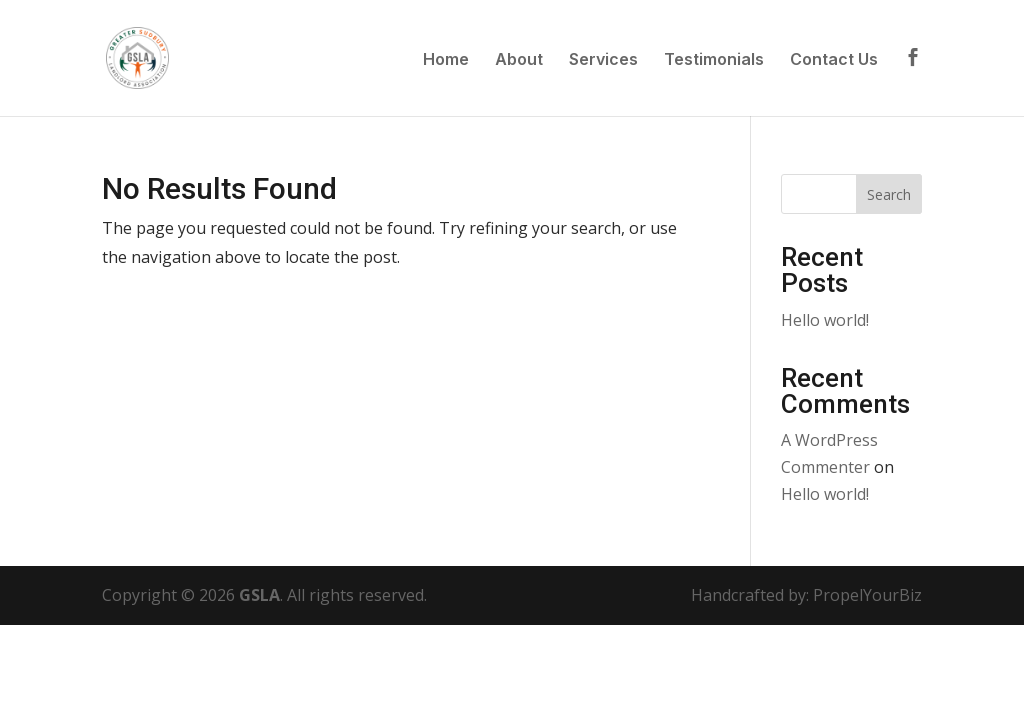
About (519, 60)
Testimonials (714, 60)
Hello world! (825, 320)
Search (889, 194)
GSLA (259, 595)
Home (446, 60)
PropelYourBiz (867, 595)
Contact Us (834, 60)
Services (603, 60)
